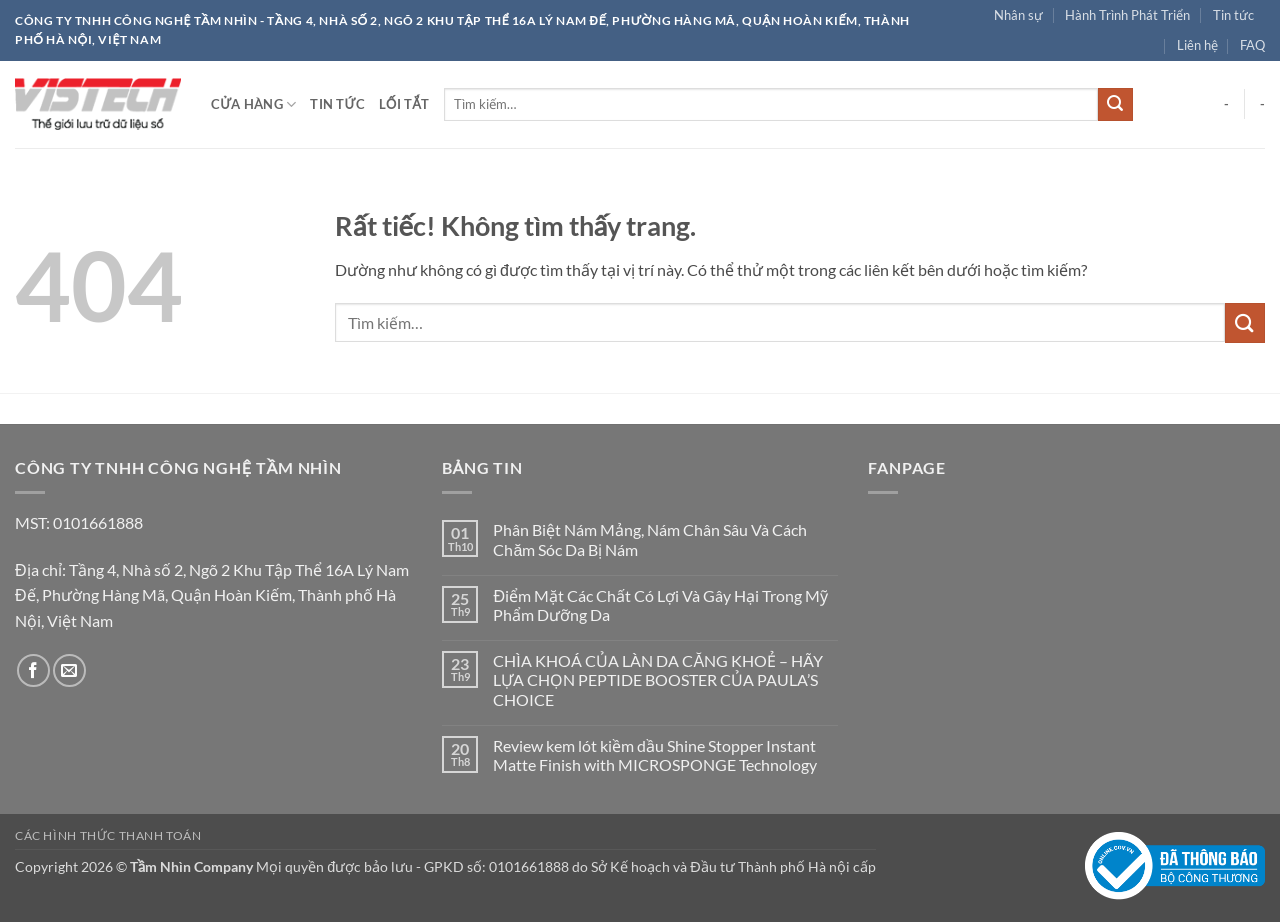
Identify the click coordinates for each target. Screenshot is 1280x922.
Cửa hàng (253, 104)
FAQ (1252, 45)
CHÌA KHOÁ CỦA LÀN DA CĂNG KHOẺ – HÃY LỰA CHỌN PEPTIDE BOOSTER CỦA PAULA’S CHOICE (658, 679)
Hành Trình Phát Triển (1127, 15)
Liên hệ (1197, 45)
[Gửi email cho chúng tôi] (69, 670)
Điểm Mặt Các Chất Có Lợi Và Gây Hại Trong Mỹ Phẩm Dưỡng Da (660, 605)
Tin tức (1233, 15)
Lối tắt (404, 104)
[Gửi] (1115, 105)
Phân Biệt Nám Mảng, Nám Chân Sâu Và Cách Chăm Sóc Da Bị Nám (650, 539)
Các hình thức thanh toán (108, 835)
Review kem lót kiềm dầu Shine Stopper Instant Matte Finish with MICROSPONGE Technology (656, 755)
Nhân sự (1018, 15)
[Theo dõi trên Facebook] (33, 670)
